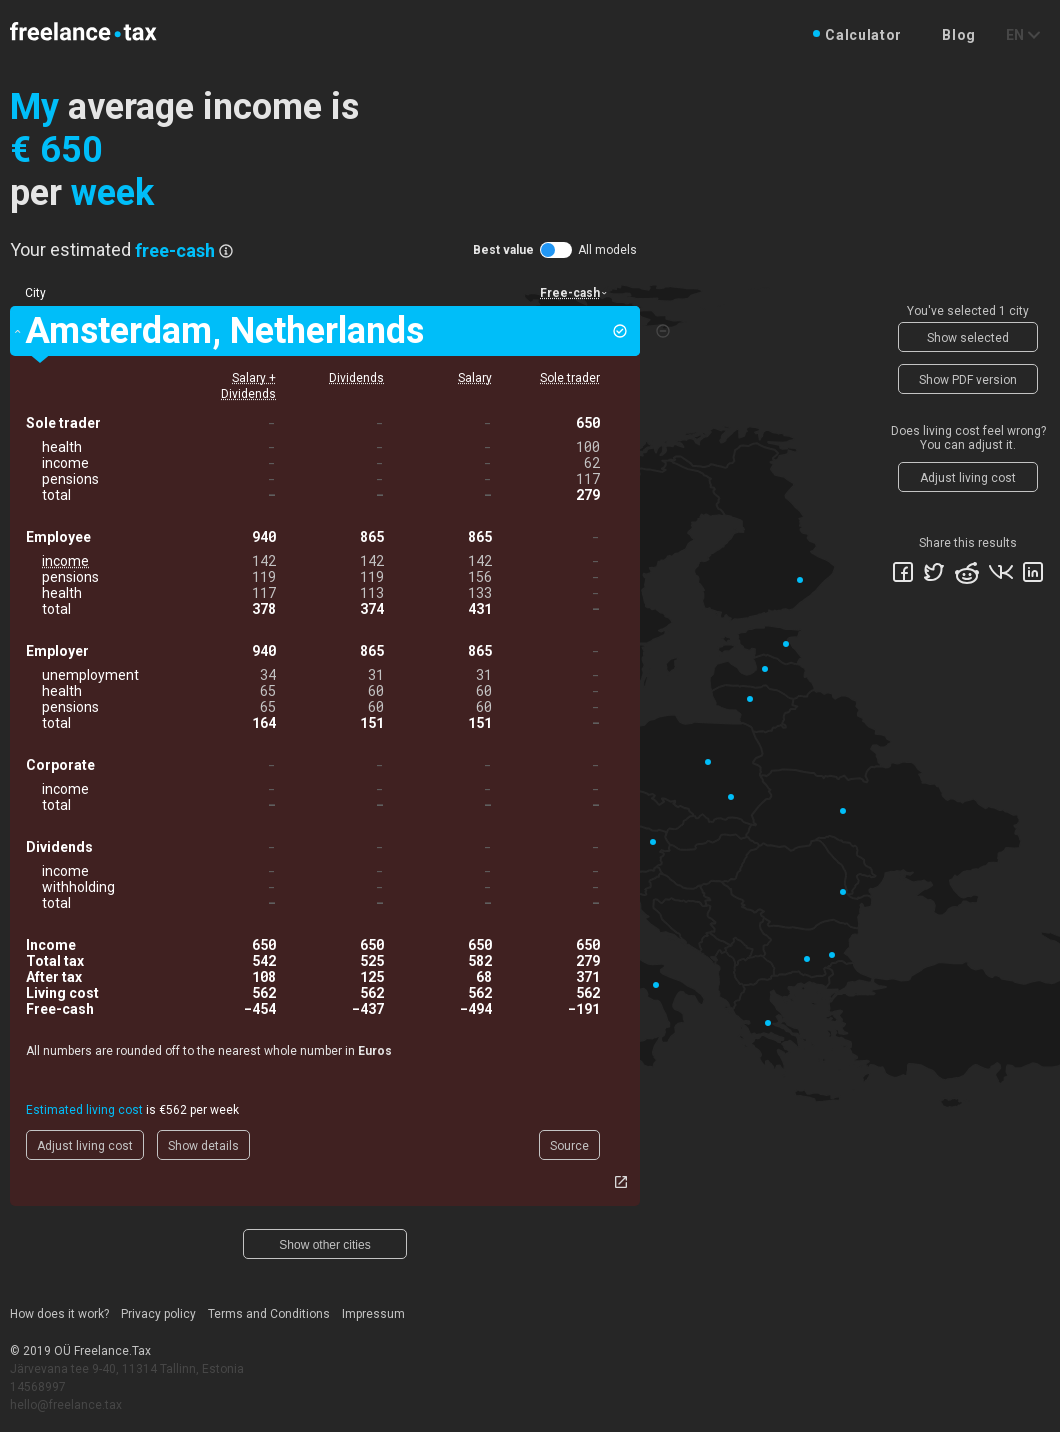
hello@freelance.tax (66, 1405)
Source (569, 1146)
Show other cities (324, 1245)
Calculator (863, 35)
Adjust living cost (85, 1146)
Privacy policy (158, 1314)
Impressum (373, 1314)
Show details (203, 1146)
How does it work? (59, 1314)
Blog (959, 35)
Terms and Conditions (269, 1314)
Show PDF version (968, 380)
